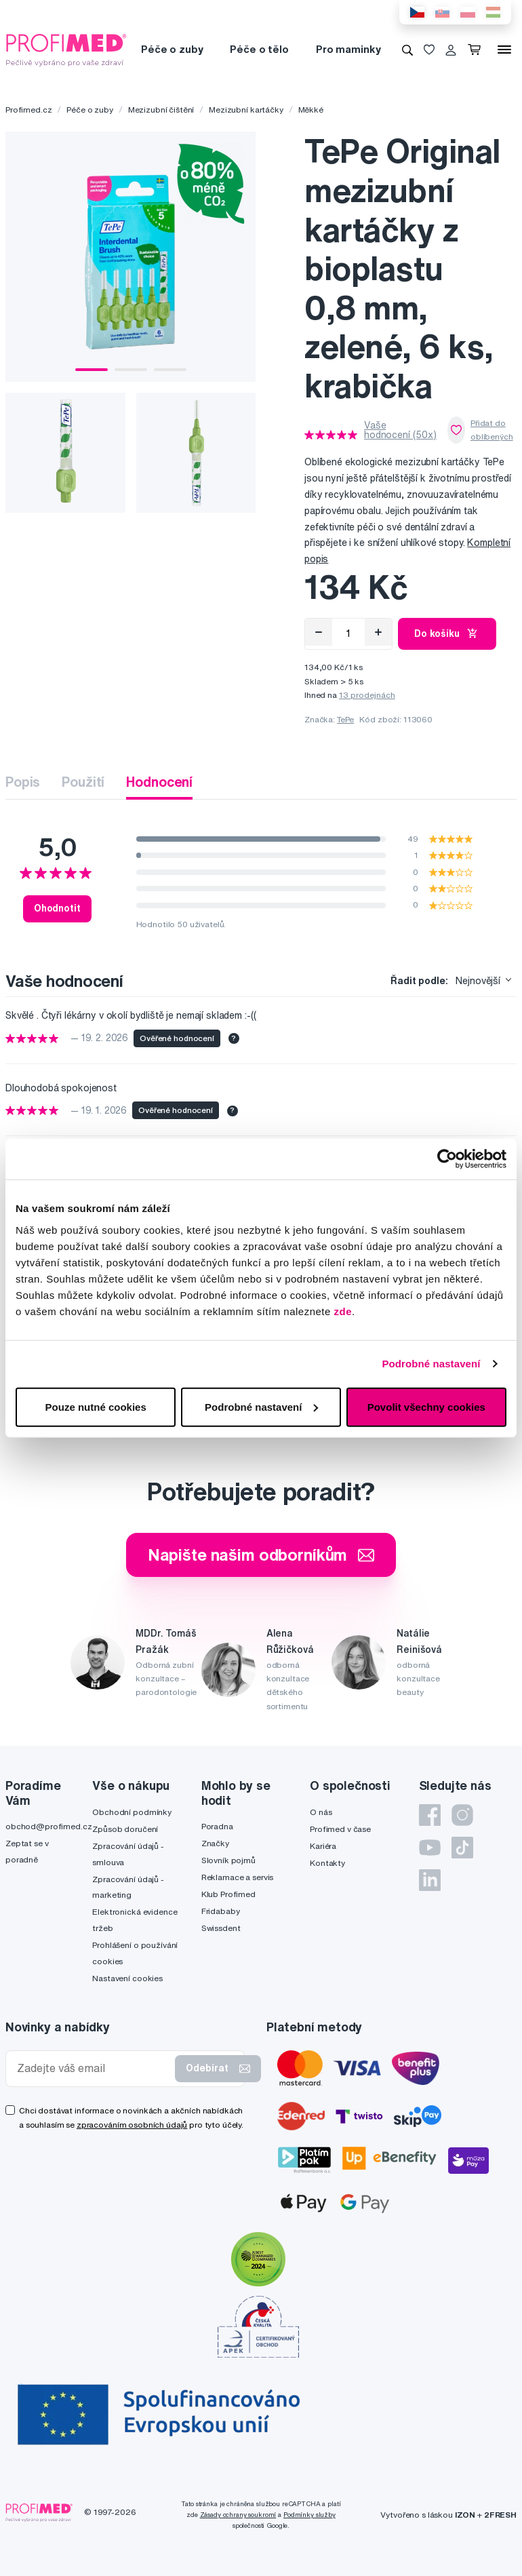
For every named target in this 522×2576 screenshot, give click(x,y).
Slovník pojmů (228, 1860)
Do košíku (447, 633)
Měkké (310, 109)
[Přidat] (378, 632)
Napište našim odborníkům (261, 1554)
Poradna (217, 1826)
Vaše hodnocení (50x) (400, 430)
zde (343, 1310)
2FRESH (500, 2514)
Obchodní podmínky (132, 1812)
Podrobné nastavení (431, 1363)
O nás (321, 1812)
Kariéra (323, 1845)
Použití (83, 782)
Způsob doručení (125, 1828)
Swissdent (221, 1928)
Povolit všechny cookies (426, 1406)
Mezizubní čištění (161, 109)
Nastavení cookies (127, 1978)
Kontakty (327, 1862)
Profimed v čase (340, 1828)
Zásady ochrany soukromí (238, 2515)
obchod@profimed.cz (48, 1826)
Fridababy (220, 1911)
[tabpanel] (130, 256)
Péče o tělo (259, 49)
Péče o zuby (172, 49)
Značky (215, 1843)
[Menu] (504, 49)
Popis (22, 782)
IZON (465, 2514)
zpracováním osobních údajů (132, 2124)
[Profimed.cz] (66, 49)
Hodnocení (159, 782)
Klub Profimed (228, 1894)
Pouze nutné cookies (95, 1406)
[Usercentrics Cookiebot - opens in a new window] (447, 1159)
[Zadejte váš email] (93, 2068)
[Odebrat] (318, 632)
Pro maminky (348, 49)
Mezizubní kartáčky (246, 109)
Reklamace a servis (237, 1877)
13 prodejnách (367, 694)
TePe (345, 719)
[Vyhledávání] (407, 49)
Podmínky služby (309, 2515)
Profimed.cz (28, 109)
